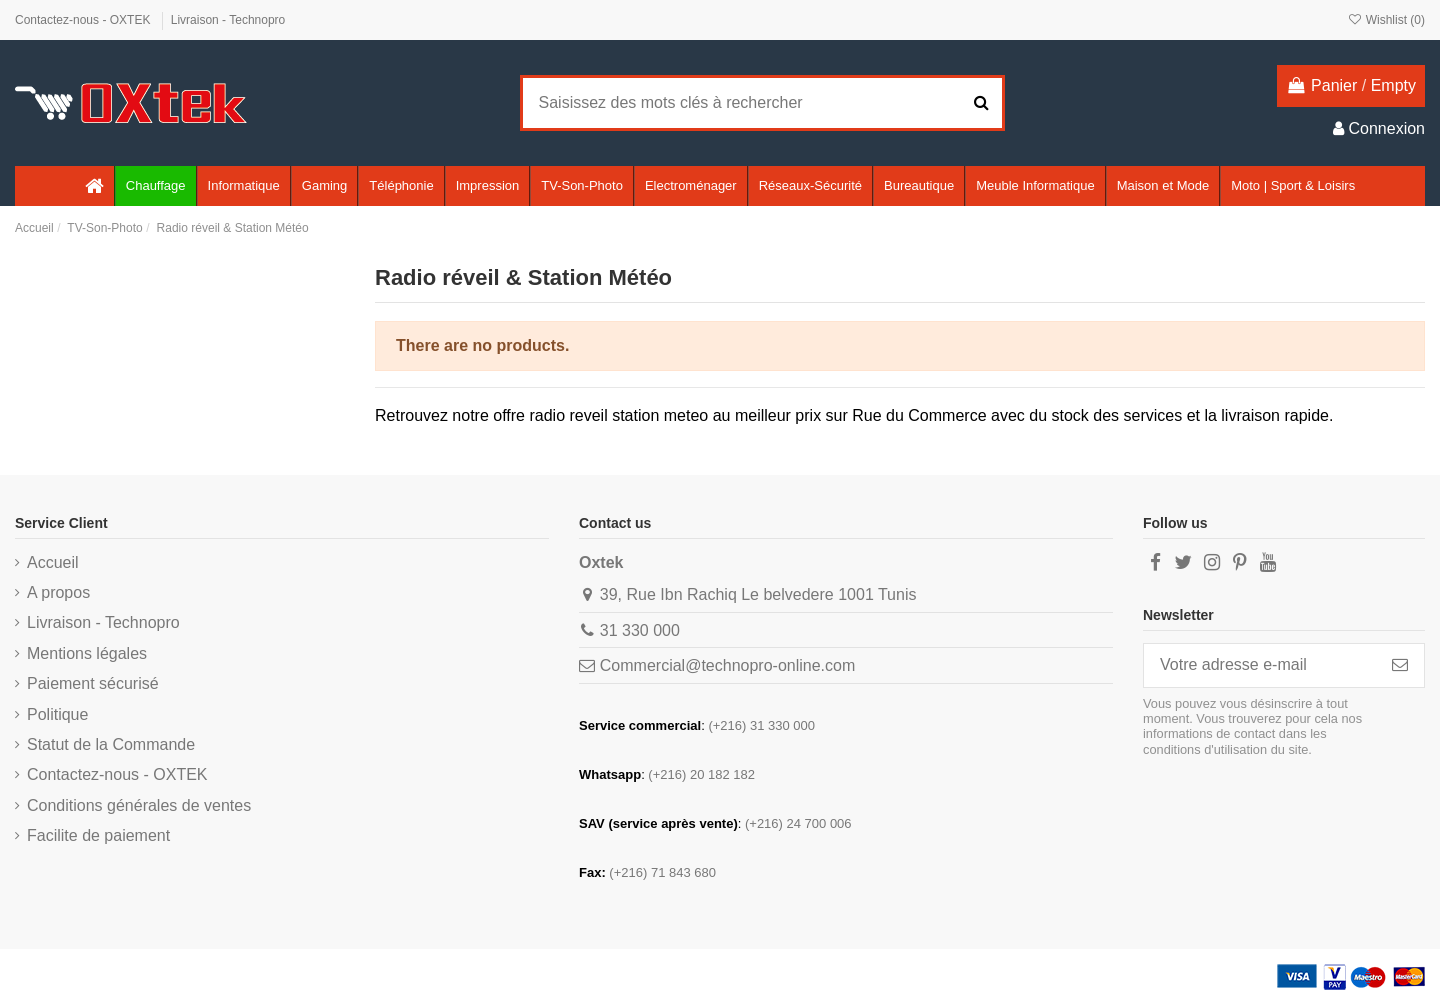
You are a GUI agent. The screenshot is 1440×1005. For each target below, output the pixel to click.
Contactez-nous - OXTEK (84, 20)
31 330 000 (640, 630)
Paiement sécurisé (93, 683)
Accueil (53, 562)
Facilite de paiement (98, 835)
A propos (58, 592)
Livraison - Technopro (228, 20)
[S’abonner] (1400, 665)
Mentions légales (87, 653)
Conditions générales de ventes (139, 805)
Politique (57, 714)
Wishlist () (1386, 20)
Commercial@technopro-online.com (727, 665)
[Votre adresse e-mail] (1260, 665)
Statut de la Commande (111, 744)
